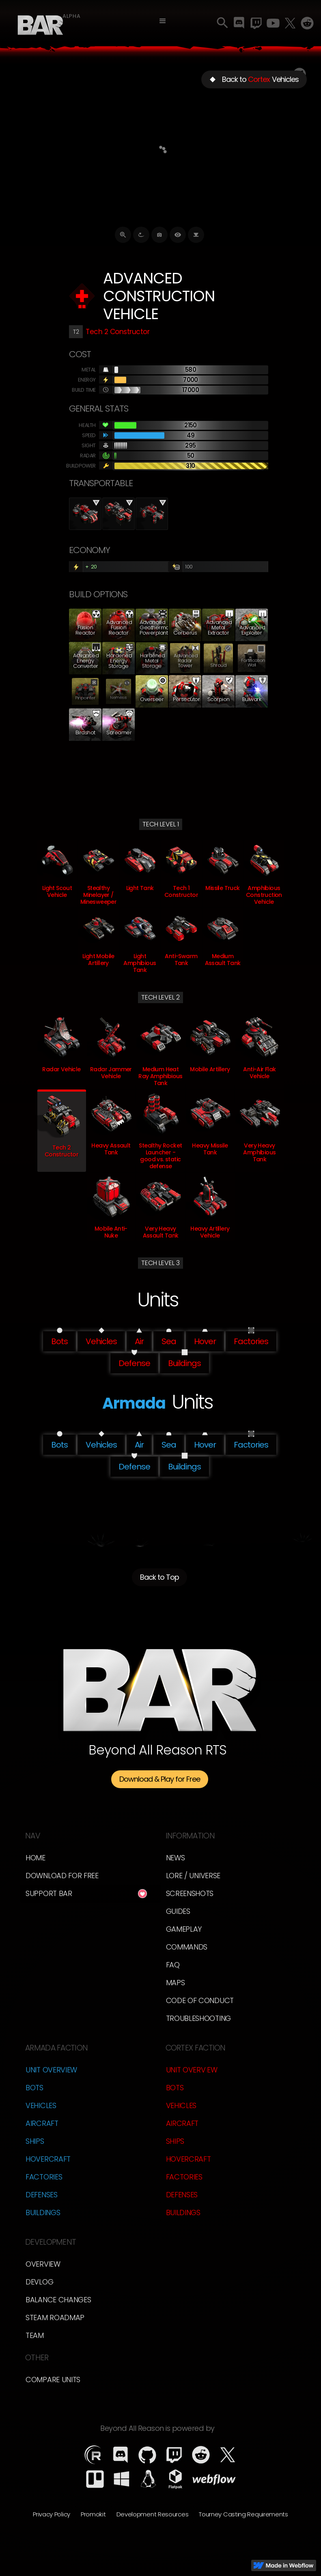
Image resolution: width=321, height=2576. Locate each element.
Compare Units (53, 2379)
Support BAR (49, 1893)
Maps (175, 1983)
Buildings (43, 2212)
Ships (35, 2141)
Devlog (39, 2282)
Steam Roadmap (55, 2317)
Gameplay (184, 1929)
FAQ (173, 1965)
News (175, 1858)
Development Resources (152, 2514)
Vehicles (41, 2105)
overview (43, 2264)
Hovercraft (48, 2159)
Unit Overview (51, 2070)
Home (35, 1858)
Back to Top (159, 1577)
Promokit (93, 2514)
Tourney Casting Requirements (243, 2514)
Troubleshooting (198, 2018)
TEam (35, 2335)
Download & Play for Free (159, 1779)
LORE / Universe (193, 1875)
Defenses (42, 2195)
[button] (163, 21)
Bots (34, 2088)
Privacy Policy (51, 2514)
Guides (178, 1911)
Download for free (62, 1875)
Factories (44, 2177)
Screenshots (190, 1893)
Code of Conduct (200, 2000)
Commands (187, 1947)
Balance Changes (58, 2300)
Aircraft (42, 2123)
